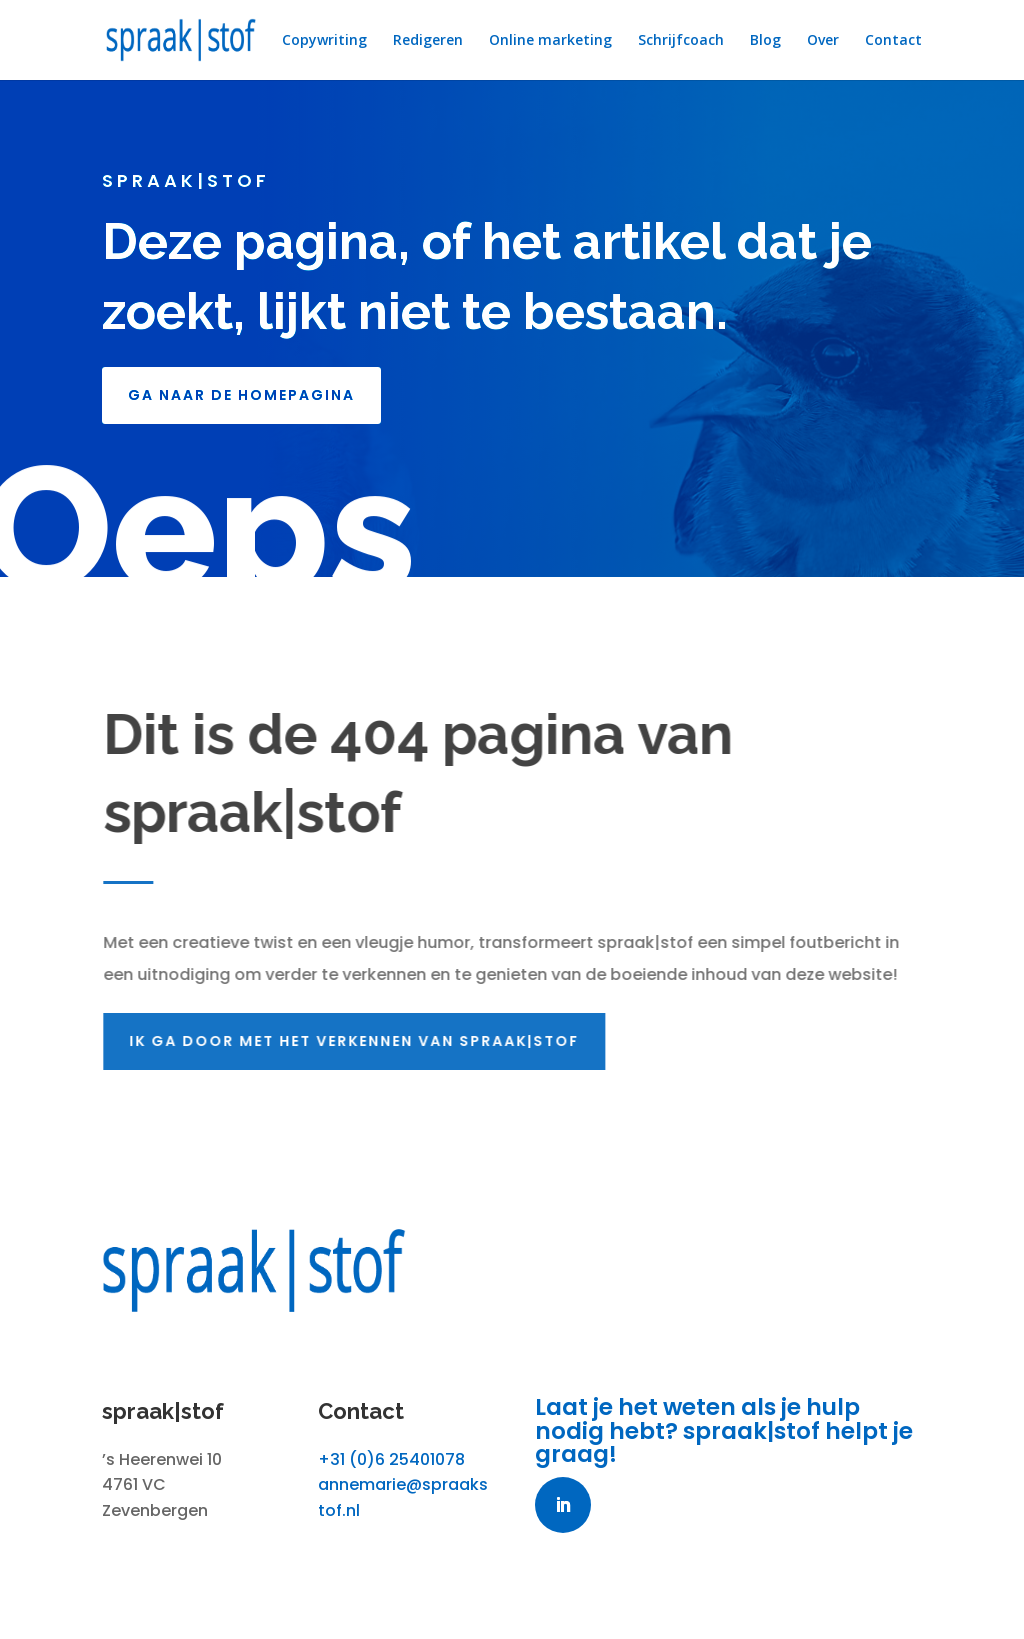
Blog (765, 41)
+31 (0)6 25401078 (391, 1459)
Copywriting (324, 41)
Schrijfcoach (681, 41)
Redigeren (428, 41)
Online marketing (550, 41)
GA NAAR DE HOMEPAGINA (241, 395)
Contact (893, 41)
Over (823, 41)
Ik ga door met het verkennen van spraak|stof (358, 1041)
